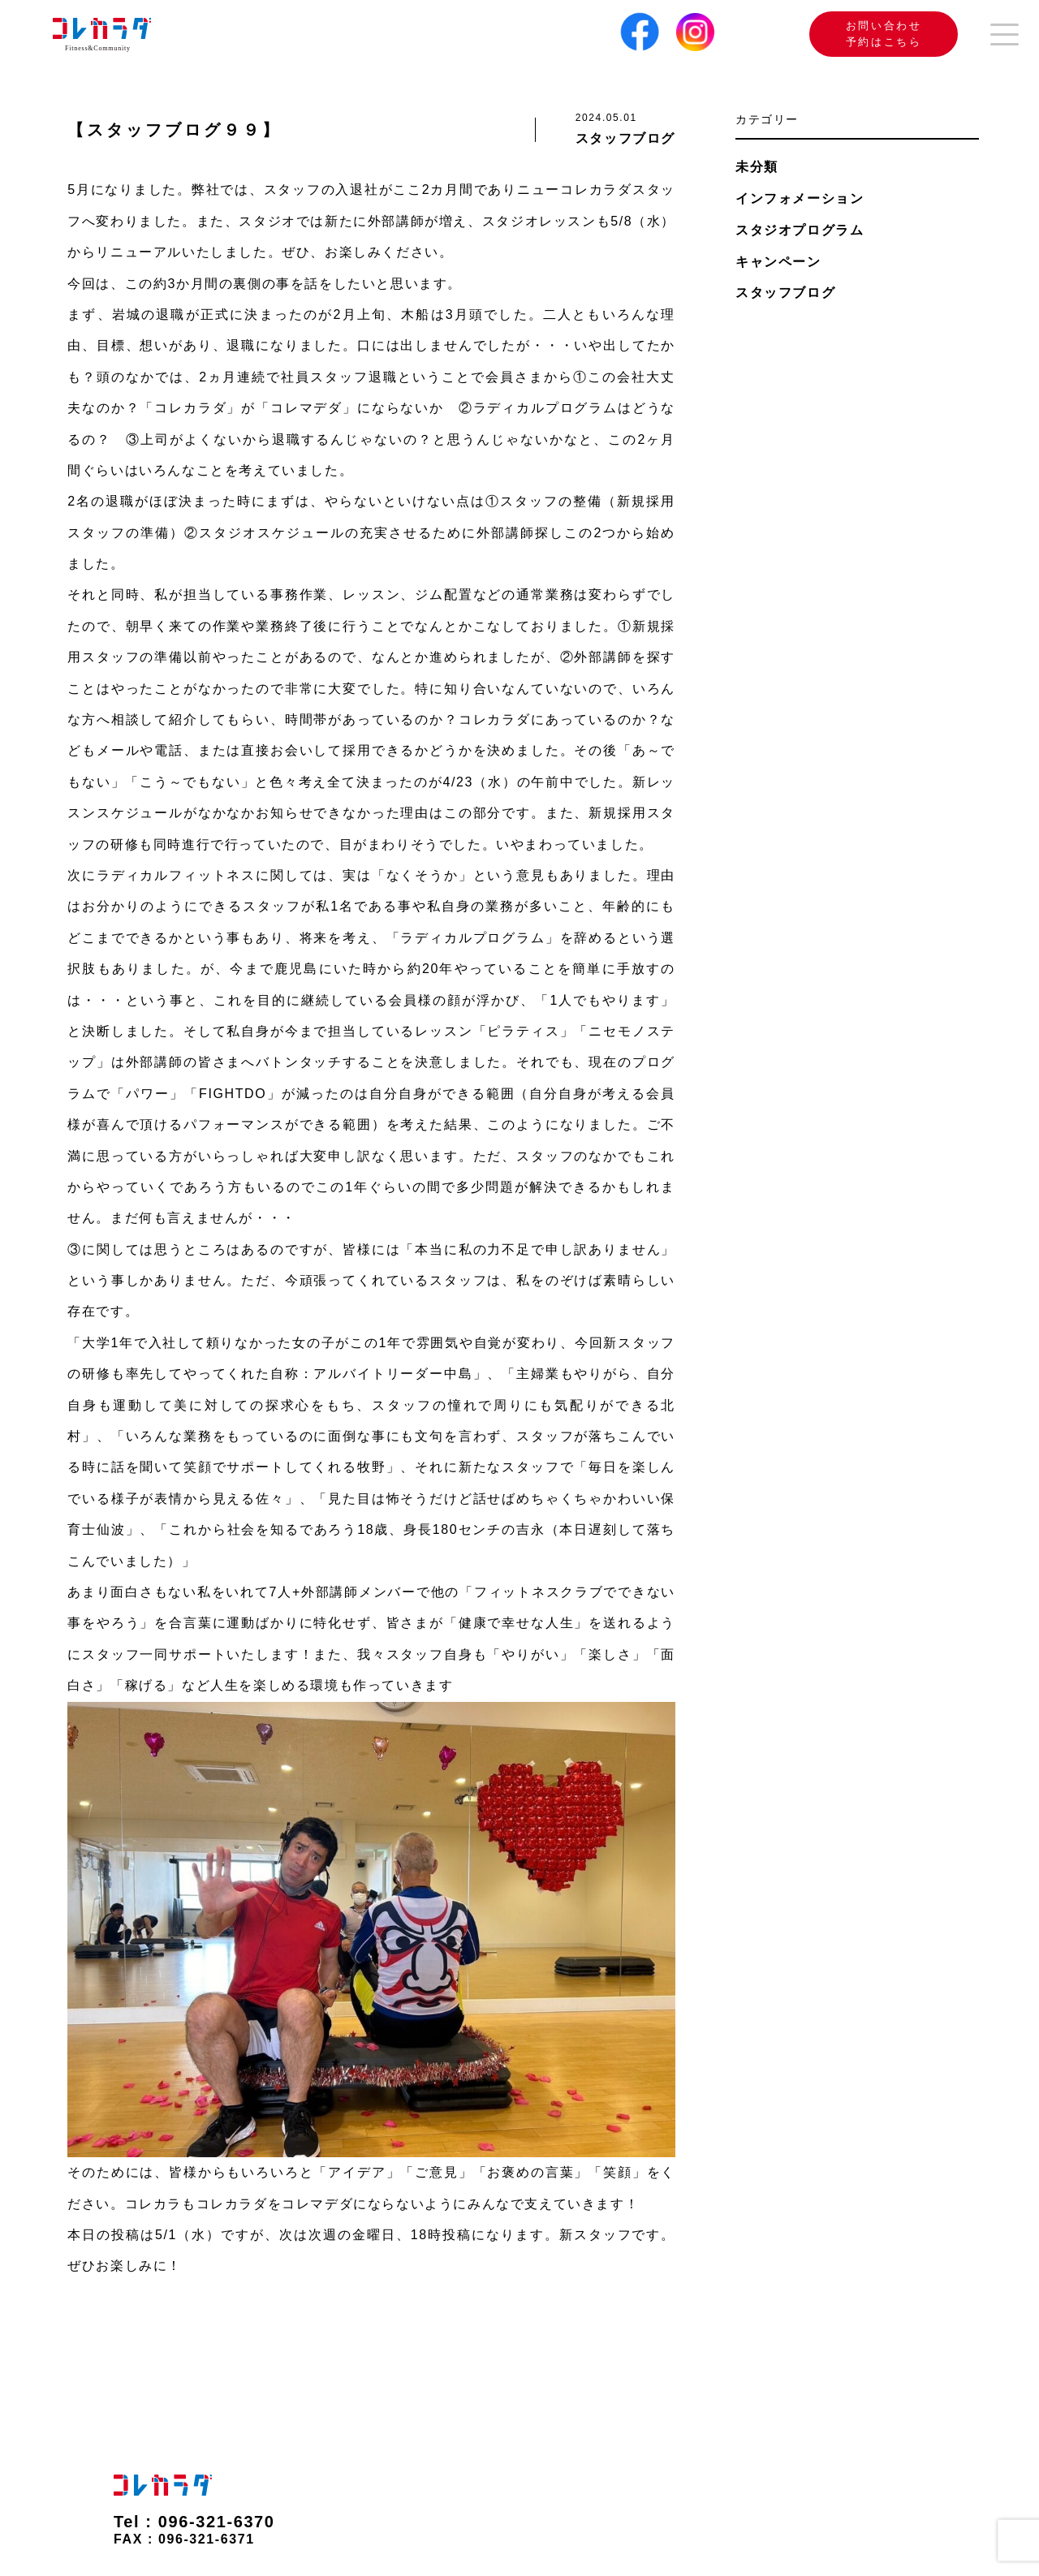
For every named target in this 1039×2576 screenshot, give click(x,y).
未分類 (756, 167)
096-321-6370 (216, 2522)
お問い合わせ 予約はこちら (861, 34)
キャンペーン (778, 262)
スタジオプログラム (799, 230)
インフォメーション (799, 198)
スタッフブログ (785, 292)
